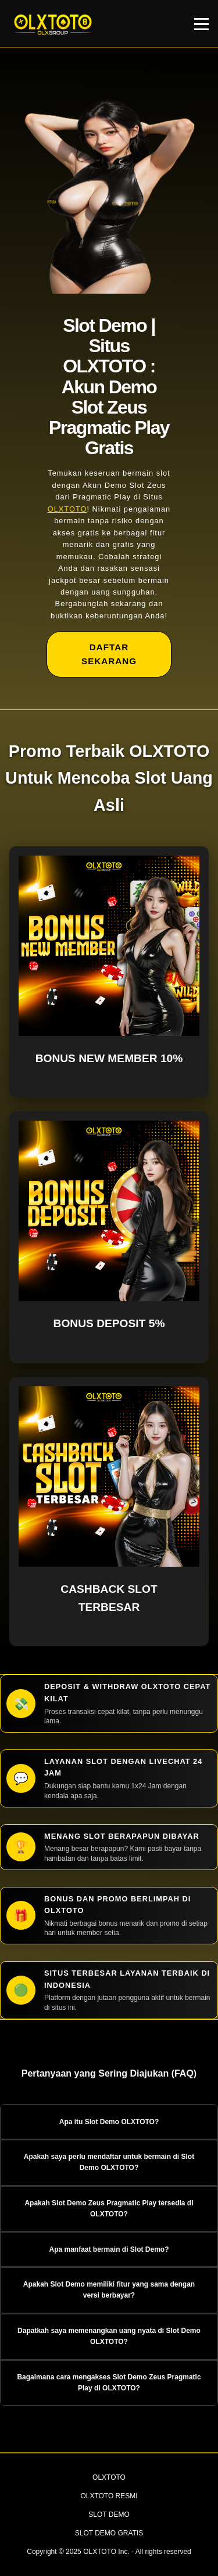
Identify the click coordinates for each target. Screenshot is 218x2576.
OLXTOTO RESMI (108, 2496)
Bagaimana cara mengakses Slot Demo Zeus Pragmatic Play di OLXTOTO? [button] (109, 2382)
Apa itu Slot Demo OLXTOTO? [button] (109, 2122)
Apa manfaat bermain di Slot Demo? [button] (109, 2249)
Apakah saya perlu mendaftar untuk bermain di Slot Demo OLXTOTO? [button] (109, 2162)
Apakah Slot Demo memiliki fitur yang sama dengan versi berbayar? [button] (109, 2289)
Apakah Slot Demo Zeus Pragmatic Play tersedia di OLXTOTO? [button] (108, 2208)
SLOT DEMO (108, 2514)
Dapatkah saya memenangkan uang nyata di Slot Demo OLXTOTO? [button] (109, 2336)
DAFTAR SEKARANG (109, 654)
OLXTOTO (67, 509)
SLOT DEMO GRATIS (109, 2533)
